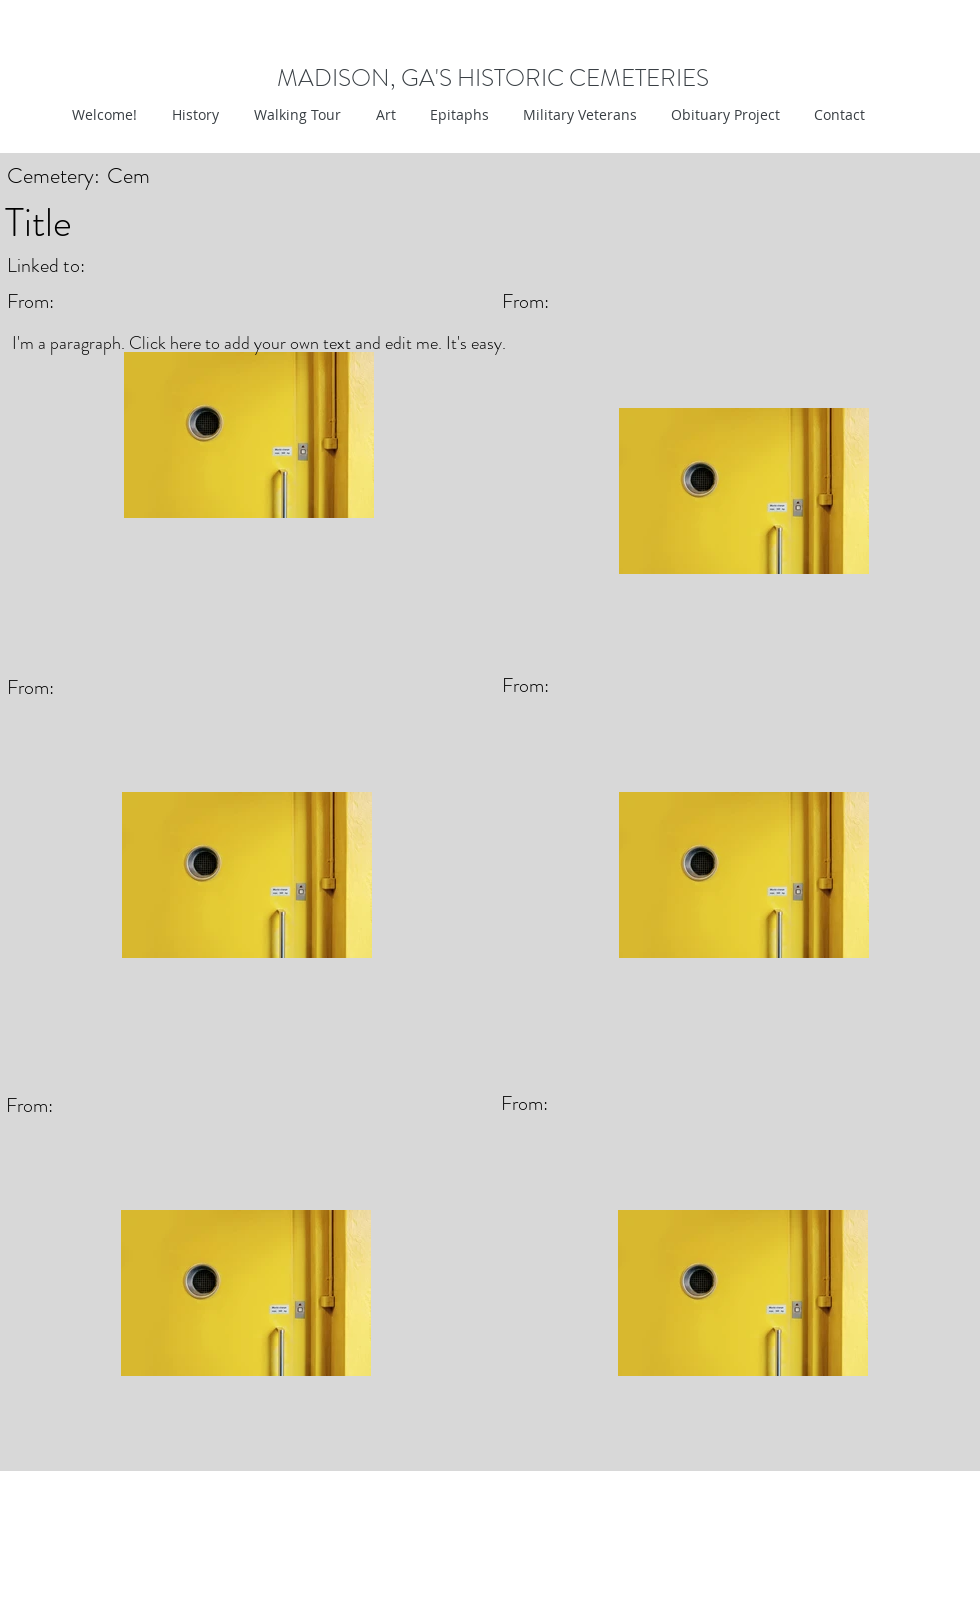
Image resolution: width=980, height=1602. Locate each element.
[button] (383, 115)
